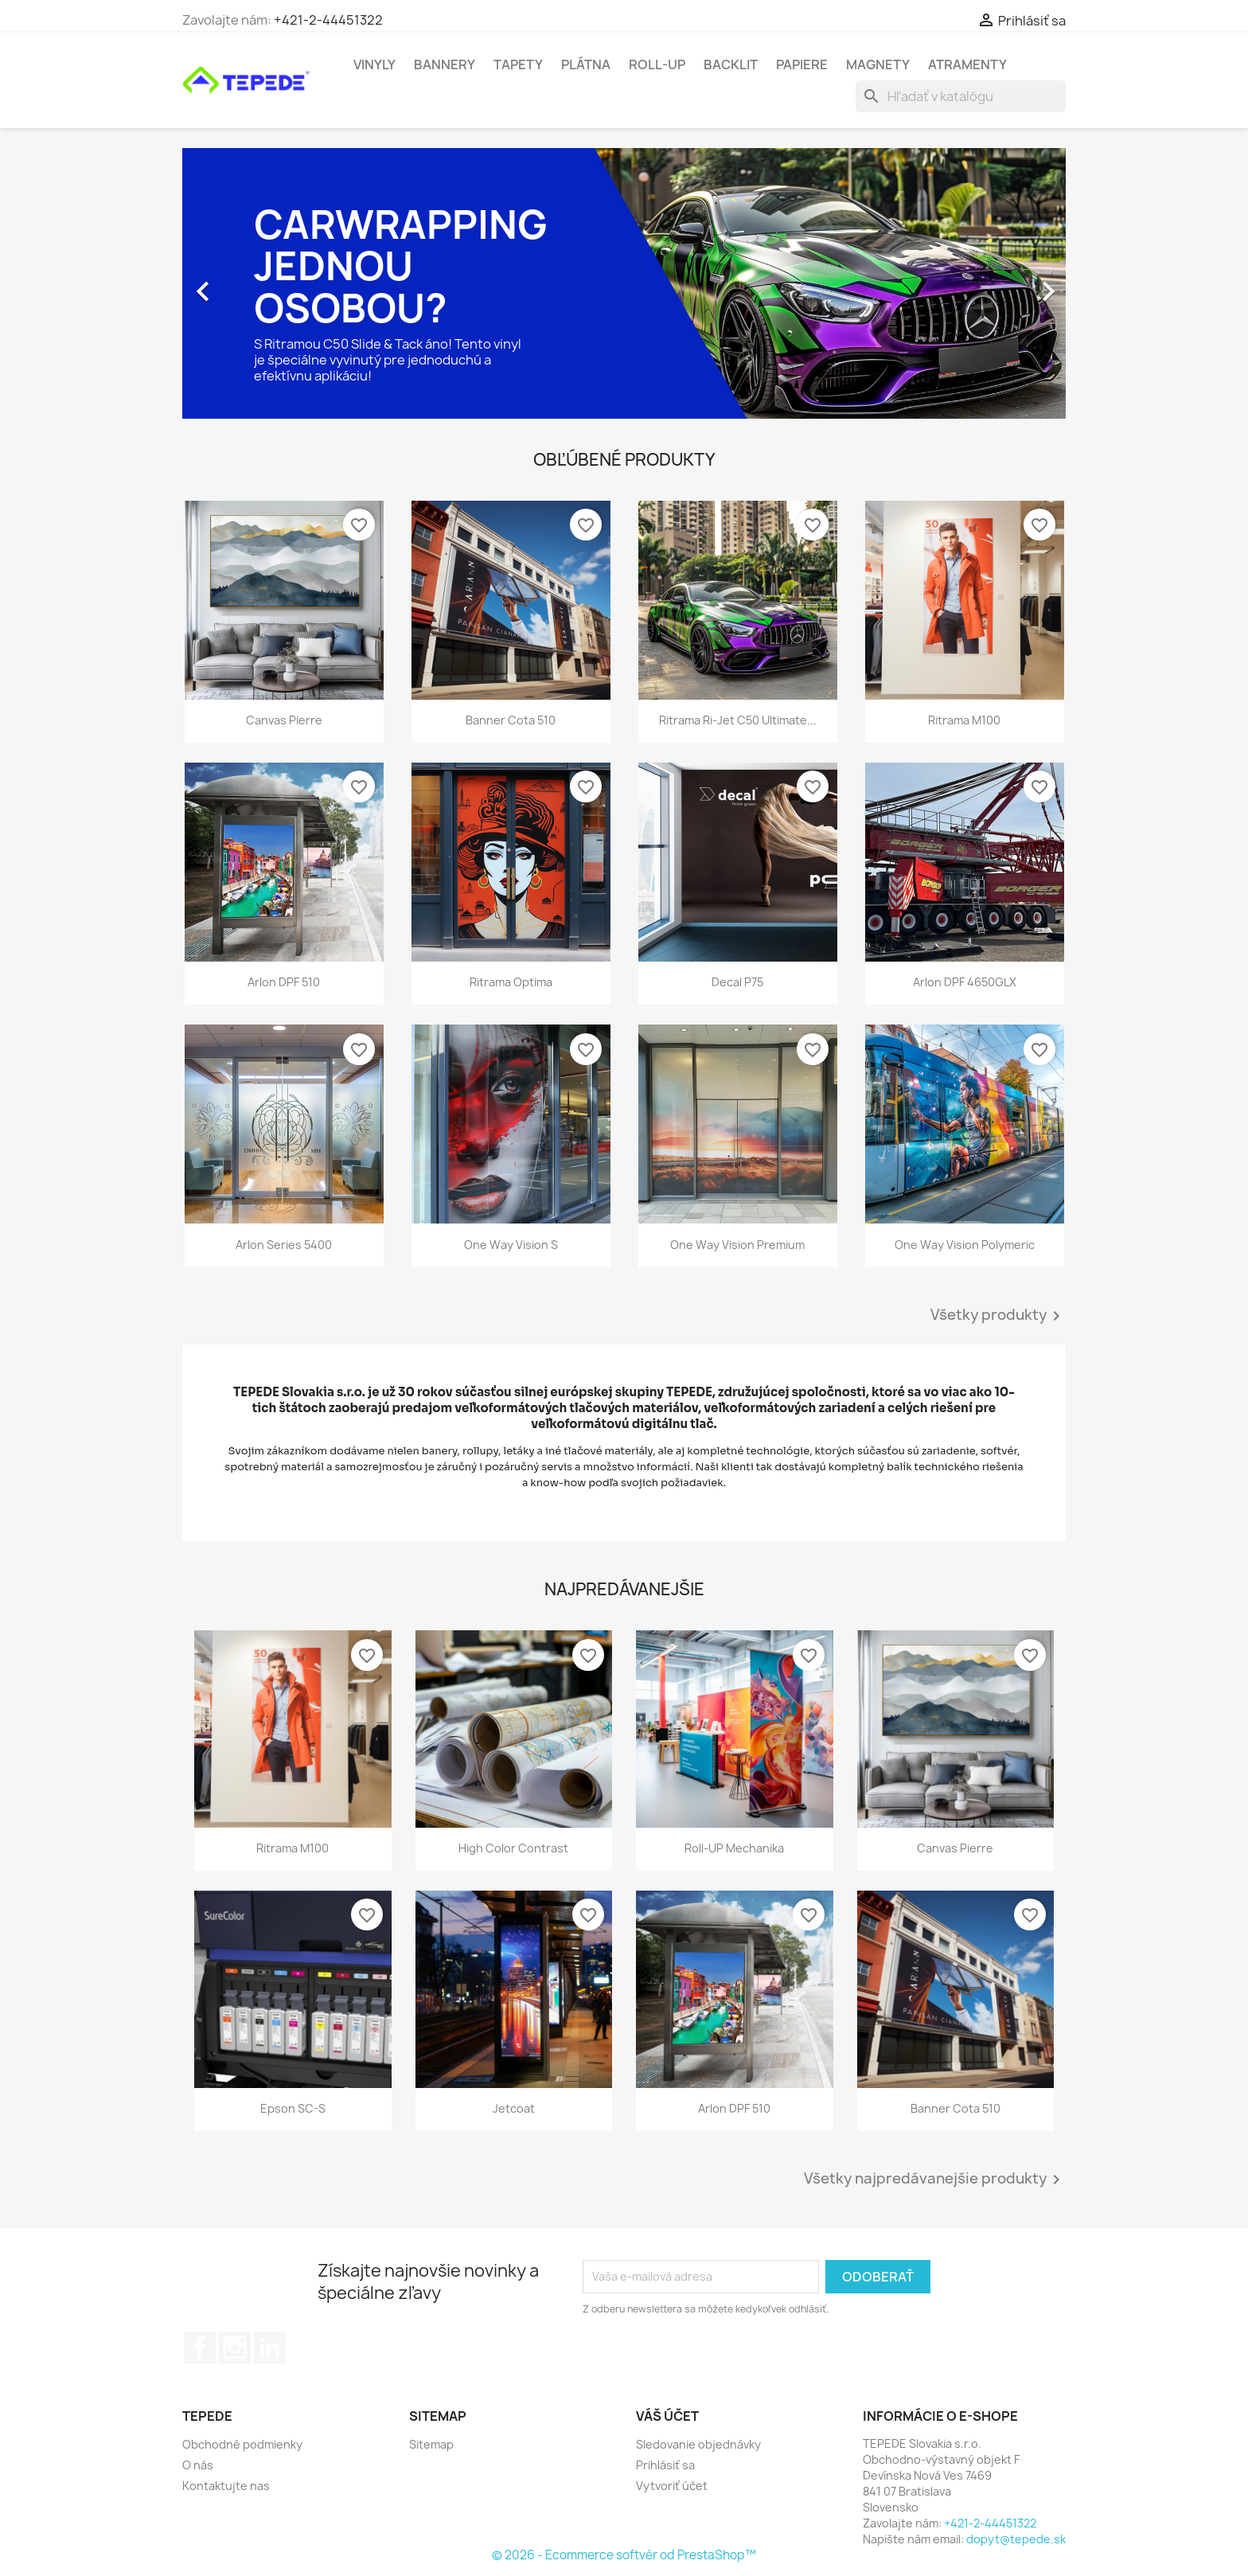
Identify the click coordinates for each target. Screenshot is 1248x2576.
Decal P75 (737, 981)
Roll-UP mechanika (734, 1848)
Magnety (878, 64)
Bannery (444, 64)
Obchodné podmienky (242, 2444)
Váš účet (667, 2416)
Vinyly (374, 64)
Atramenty (967, 64)
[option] (624, 283)
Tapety (518, 64)
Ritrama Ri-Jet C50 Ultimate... (738, 720)
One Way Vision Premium (737, 1244)
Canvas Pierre (284, 720)
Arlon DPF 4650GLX (964, 981)
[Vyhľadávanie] (961, 96)
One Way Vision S (511, 1244)
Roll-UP (657, 64)
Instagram (235, 2347)
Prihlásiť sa (665, 2465)
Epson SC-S (293, 2108)
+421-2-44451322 (328, 20)
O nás (197, 2465)
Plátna (585, 64)
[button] (248, 283)
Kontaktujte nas (226, 2485)
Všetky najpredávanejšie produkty (935, 2179)
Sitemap (431, 2444)
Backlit (731, 64)
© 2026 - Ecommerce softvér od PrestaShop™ (624, 2555)
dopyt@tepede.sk (1016, 2539)
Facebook (200, 2347)
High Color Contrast (513, 1848)
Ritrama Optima (511, 981)
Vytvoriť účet (672, 2485)
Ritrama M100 (964, 720)
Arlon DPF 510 (284, 981)
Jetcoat (514, 2108)
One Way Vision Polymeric (965, 1244)
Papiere (802, 64)
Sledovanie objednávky (698, 2444)
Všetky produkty (998, 1315)
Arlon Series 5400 (284, 1244)
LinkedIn (270, 2347)
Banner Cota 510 (511, 720)
